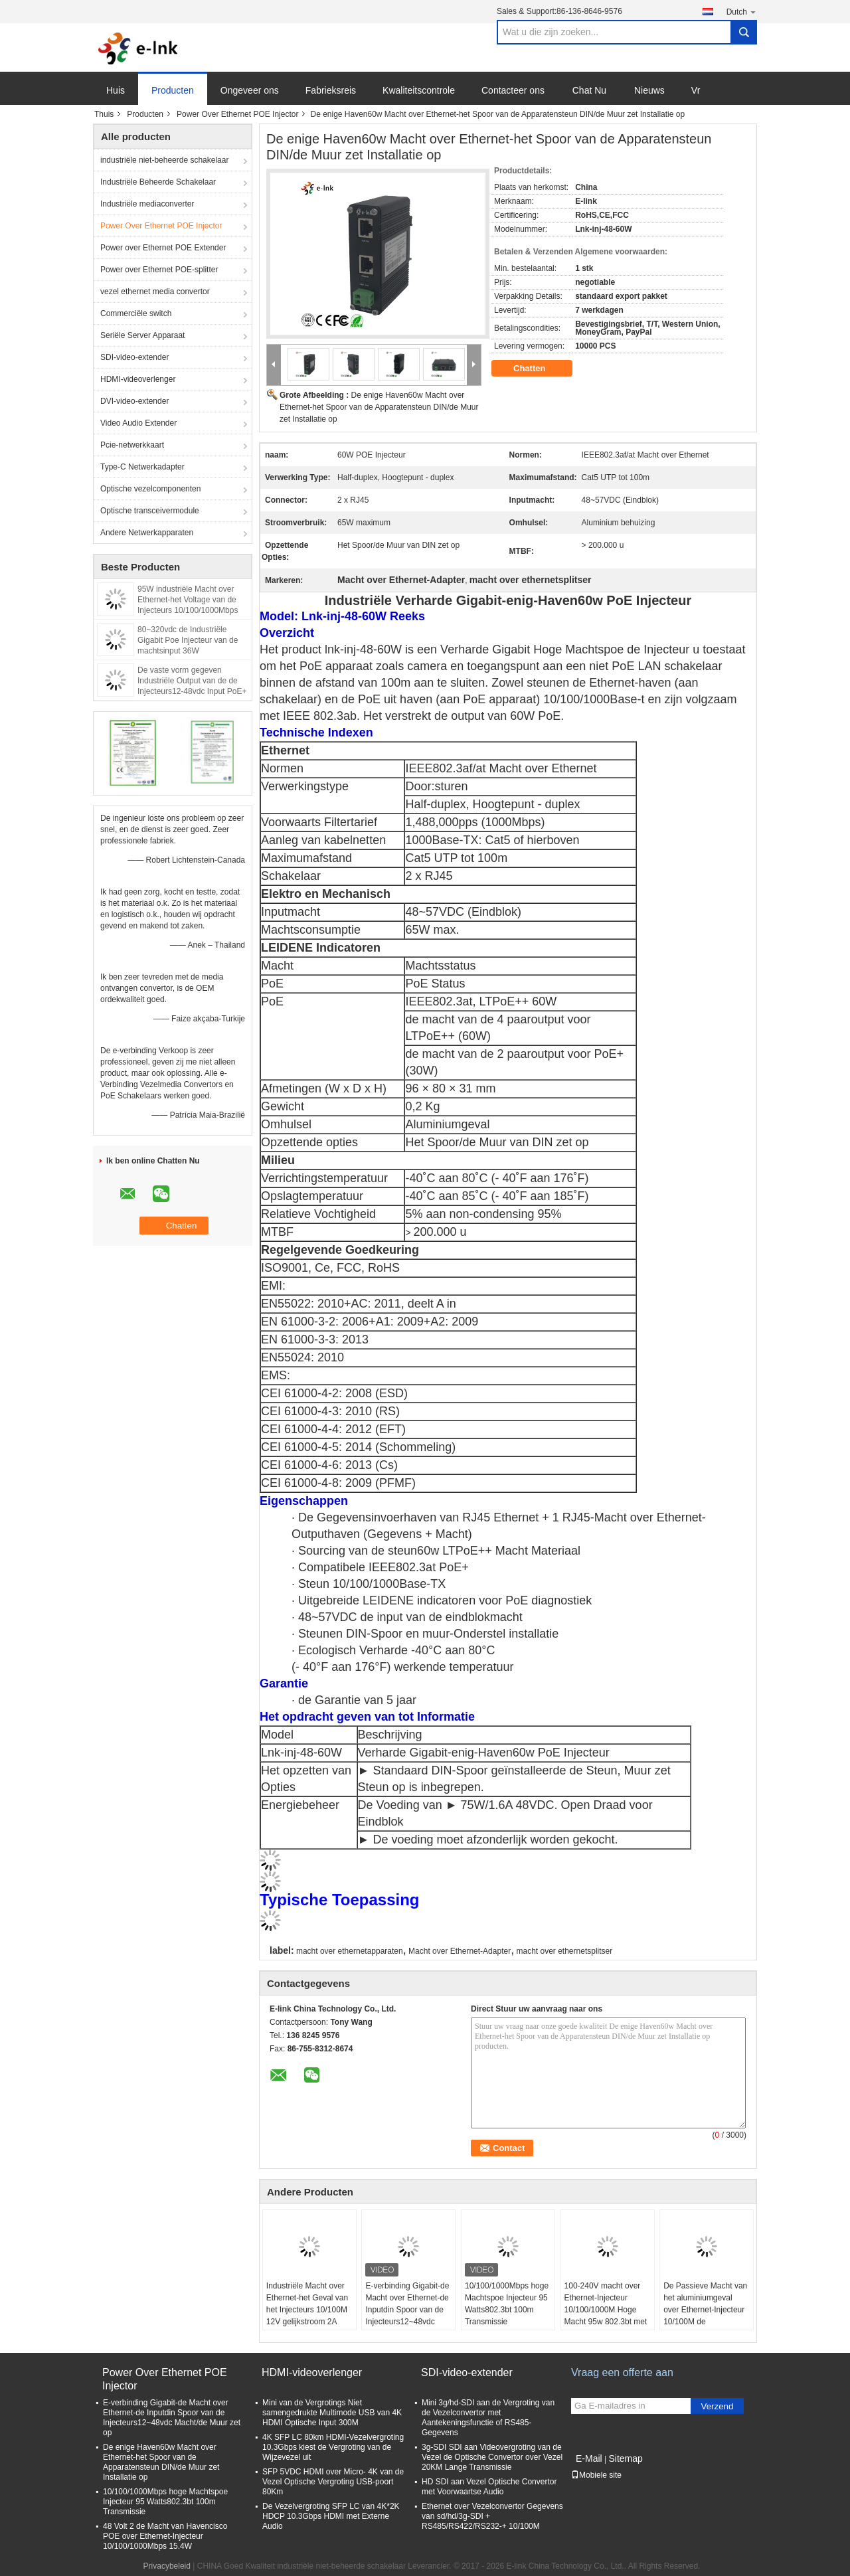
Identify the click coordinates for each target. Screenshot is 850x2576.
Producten (172, 90)
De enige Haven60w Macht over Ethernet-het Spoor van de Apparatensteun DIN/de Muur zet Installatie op (379, 407)
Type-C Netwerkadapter (142, 467)
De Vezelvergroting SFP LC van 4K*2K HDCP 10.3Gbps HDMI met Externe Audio (331, 2516)
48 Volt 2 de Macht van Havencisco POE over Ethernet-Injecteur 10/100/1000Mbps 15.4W (165, 2536)
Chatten (538, 368)
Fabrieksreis (330, 90)
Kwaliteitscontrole (418, 90)
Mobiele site (596, 2475)
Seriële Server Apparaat (142, 335)
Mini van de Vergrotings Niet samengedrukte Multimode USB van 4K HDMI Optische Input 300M (332, 2412)
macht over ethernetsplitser (565, 1951)
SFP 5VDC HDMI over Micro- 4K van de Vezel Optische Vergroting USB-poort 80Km (333, 2481)
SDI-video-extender (134, 357)
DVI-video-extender (134, 401)
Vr (695, 90)
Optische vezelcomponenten (150, 488)
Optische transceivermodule (149, 510)
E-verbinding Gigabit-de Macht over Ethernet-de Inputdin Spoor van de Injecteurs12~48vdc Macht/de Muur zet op (407, 2309)
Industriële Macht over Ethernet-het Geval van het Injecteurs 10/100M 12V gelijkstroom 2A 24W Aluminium (307, 2309)
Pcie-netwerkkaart (132, 445)
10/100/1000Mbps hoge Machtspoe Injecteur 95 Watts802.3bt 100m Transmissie (507, 2303)
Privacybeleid (167, 2566)
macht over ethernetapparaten (349, 1951)
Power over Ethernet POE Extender (163, 247)
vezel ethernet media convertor (155, 291)
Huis (115, 90)
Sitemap (625, 2458)
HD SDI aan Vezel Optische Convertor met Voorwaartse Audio (489, 2486)
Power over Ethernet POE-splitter (159, 269)
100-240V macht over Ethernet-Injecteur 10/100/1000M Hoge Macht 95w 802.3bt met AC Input (605, 2309)
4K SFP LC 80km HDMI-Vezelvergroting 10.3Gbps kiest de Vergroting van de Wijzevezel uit (333, 2447)
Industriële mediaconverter (147, 204)
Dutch (741, 12)
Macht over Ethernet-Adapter (459, 1951)
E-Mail (589, 2458)
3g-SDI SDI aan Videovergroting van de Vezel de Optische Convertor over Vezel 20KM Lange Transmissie (492, 2457)
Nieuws (649, 90)
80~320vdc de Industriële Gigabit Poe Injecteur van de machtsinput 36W (187, 640)
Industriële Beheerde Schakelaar (158, 182)
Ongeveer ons (249, 90)
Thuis (104, 114)
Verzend (717, 2406)
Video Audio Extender (138, 423)
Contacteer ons (513, 90)
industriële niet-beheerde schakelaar (164, 160)
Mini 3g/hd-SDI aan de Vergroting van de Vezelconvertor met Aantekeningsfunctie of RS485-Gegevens (488, 2417)
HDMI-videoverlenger (137, 379)
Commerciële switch (135, 313)
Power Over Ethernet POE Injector (237, 114)
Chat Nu (589, 90)
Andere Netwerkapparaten (146, 532)
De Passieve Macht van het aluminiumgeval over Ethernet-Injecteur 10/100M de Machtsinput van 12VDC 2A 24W (706, 2315)
